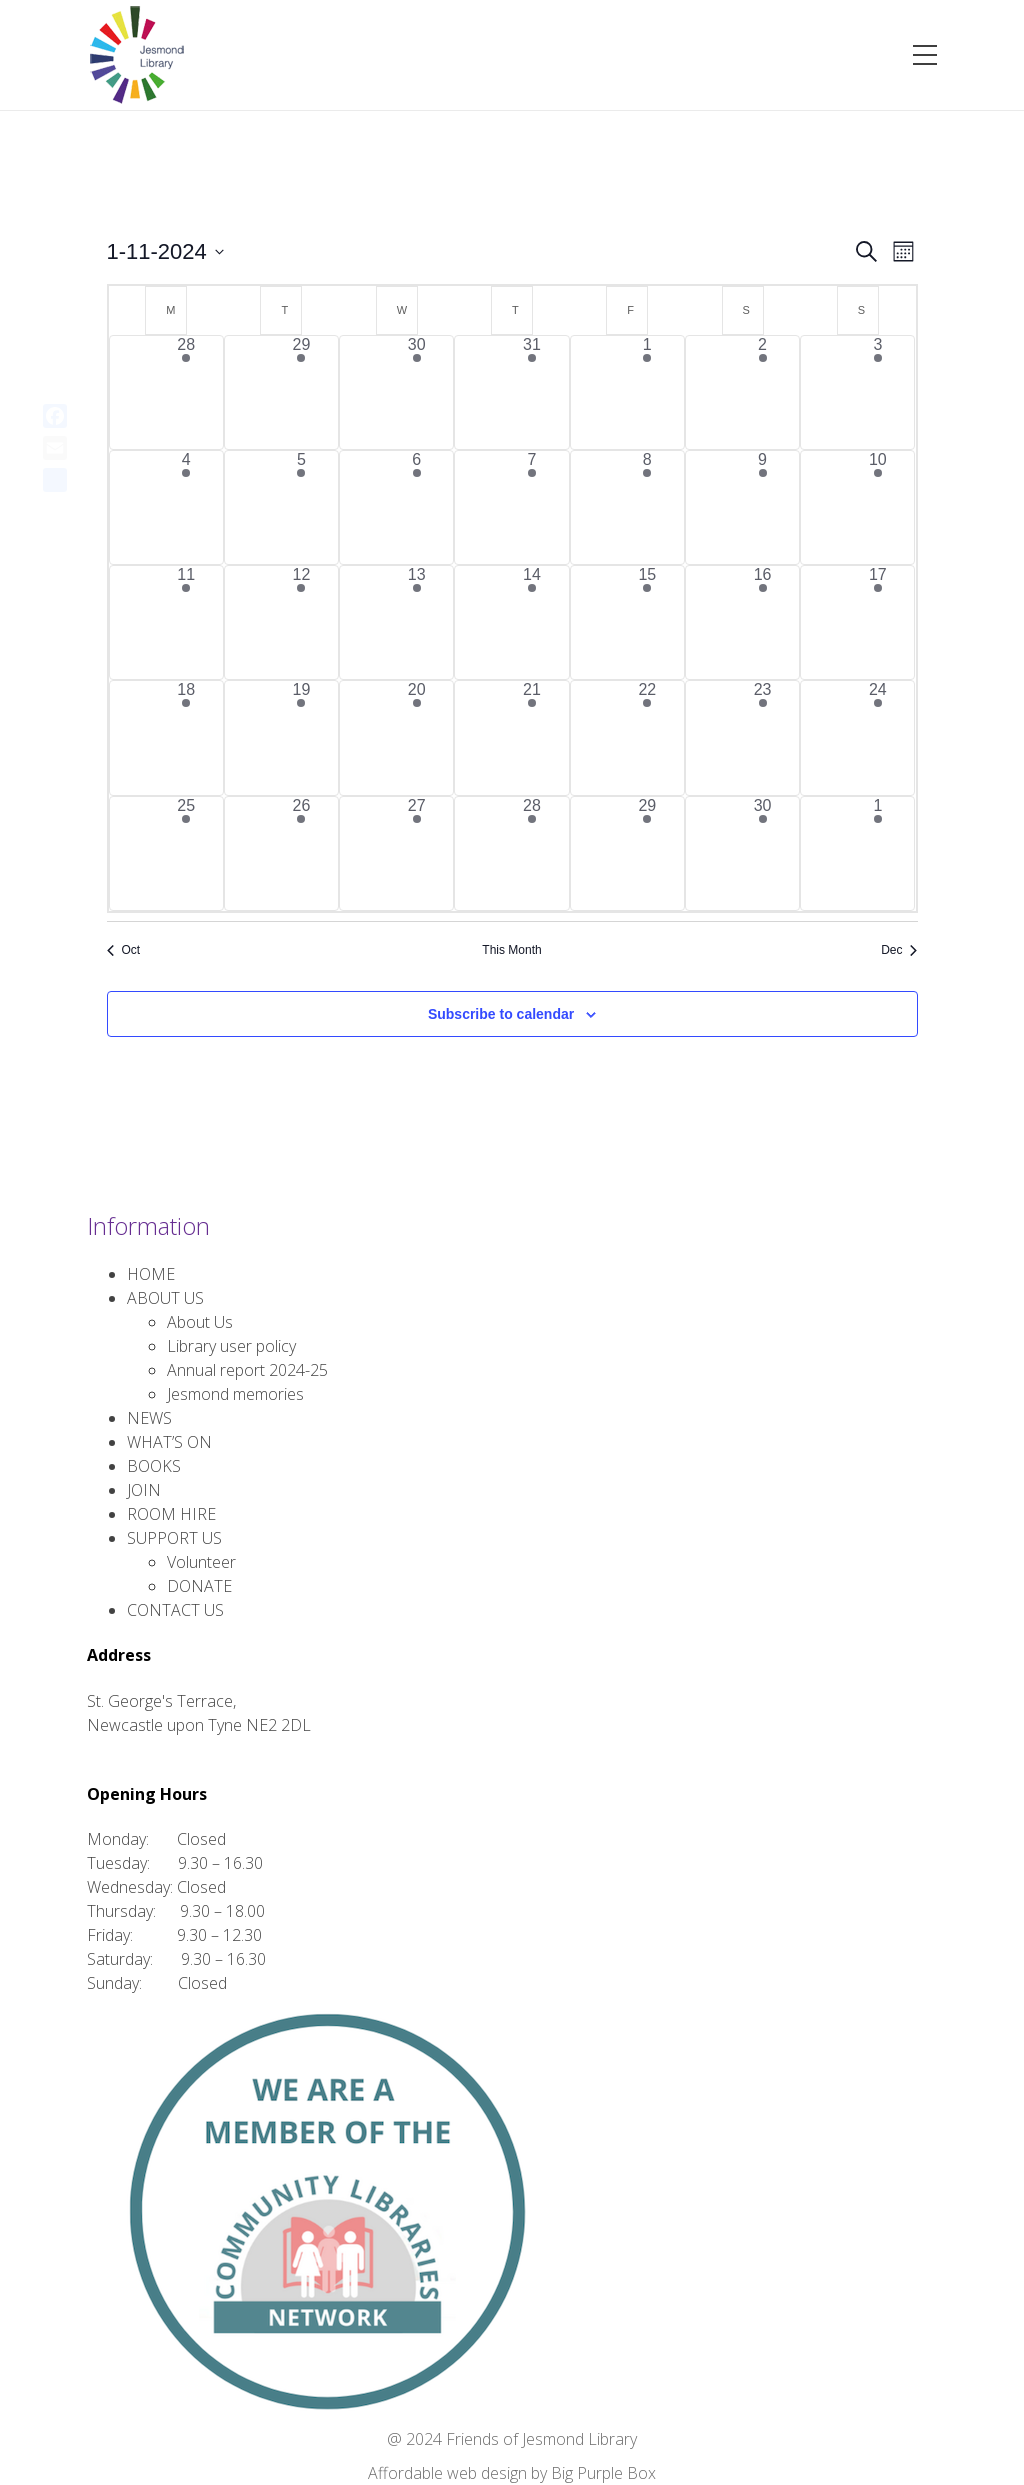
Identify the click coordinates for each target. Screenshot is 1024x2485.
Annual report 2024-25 (247, 1370)
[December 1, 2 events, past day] (877, 853)
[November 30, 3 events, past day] (762, 853)
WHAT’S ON (169, 1442)
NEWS (149, 1418)
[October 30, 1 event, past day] (416, 392)
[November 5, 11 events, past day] (301, 507)
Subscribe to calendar (501, 1014)
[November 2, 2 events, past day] (762, 392)
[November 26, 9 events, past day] (301, 853)
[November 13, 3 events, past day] (416, 622)
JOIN (144, 1490)
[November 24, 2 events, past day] (877, 737)
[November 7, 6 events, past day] (531, 507)
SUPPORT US (174, 1538)
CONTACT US (175, 1610)
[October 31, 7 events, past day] (531, 392)
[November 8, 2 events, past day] (647, 507)
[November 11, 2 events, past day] (186, 622)
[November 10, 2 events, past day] (877, 507)
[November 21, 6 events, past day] (531, 737)
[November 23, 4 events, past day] (762, 737)
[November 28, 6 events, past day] (531, 853)
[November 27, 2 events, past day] (416, 853)
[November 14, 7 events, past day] (531, 622)
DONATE (199, 1586)
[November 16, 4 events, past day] (762, 622)
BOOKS (154, 1466)
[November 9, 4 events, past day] (762, 507)
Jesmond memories (235, 1394)
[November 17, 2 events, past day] (877, 622)
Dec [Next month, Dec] (899, 950)
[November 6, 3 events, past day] (416, 507)
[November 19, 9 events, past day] (301, 737)
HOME (151, 1274)
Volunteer (201, 1562)
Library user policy (231, 1346)
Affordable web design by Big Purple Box (512, 2473)
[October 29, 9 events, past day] (301, 392)
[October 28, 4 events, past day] (186, 392)
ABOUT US (165, 1298)
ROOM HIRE (171, 1514)
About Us (200, 1322)
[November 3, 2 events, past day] (877, 392)
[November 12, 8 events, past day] (301, 622)
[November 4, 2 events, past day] (186, 507)
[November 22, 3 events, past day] (647, 737)
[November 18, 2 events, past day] (186, 737)
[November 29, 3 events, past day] (647, 853)
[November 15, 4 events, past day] (647, 622)
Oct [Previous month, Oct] (124, 950)
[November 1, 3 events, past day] (647, 392)
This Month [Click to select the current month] (511, 950)
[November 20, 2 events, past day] (416, 737)
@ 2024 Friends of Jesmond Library (512, 2439)
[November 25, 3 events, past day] (186, 853)
